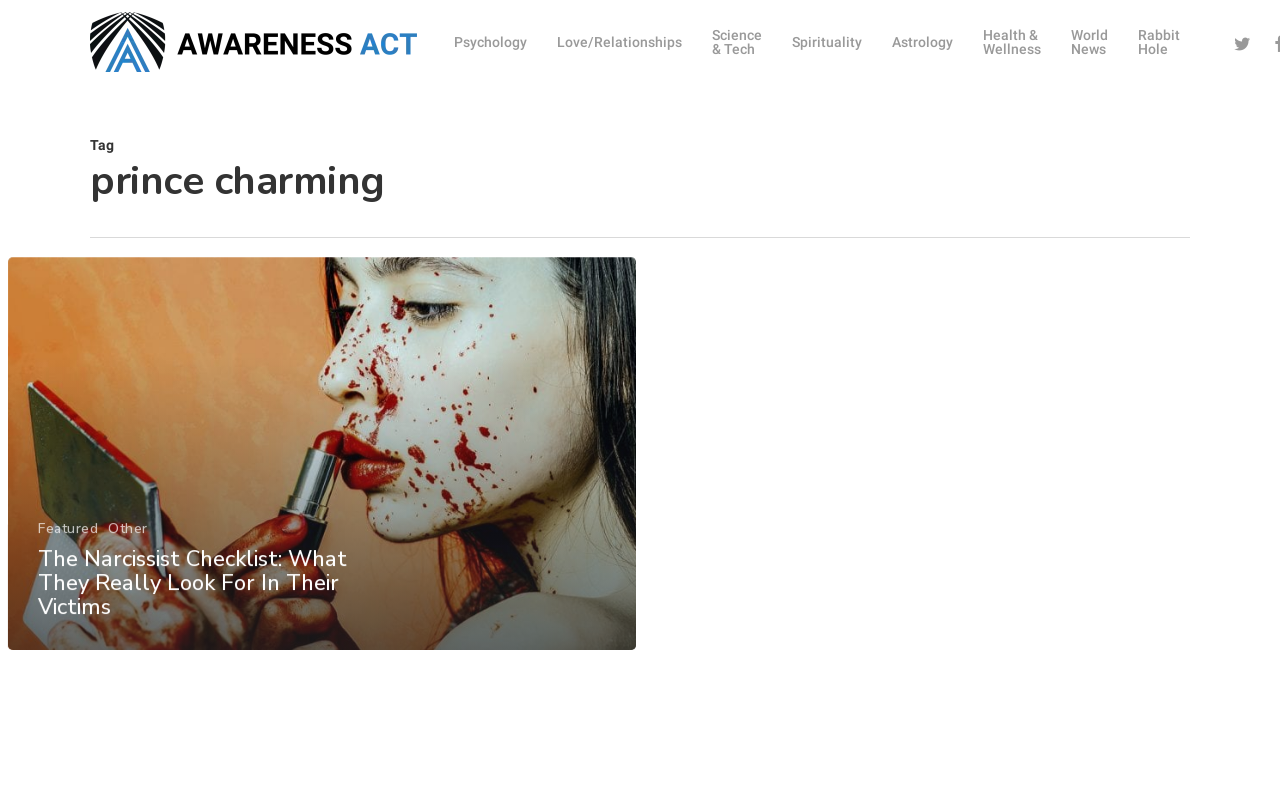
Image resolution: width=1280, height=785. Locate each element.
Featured (67, 548)
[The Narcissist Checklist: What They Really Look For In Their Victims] (321, 474)
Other (128, 548)
